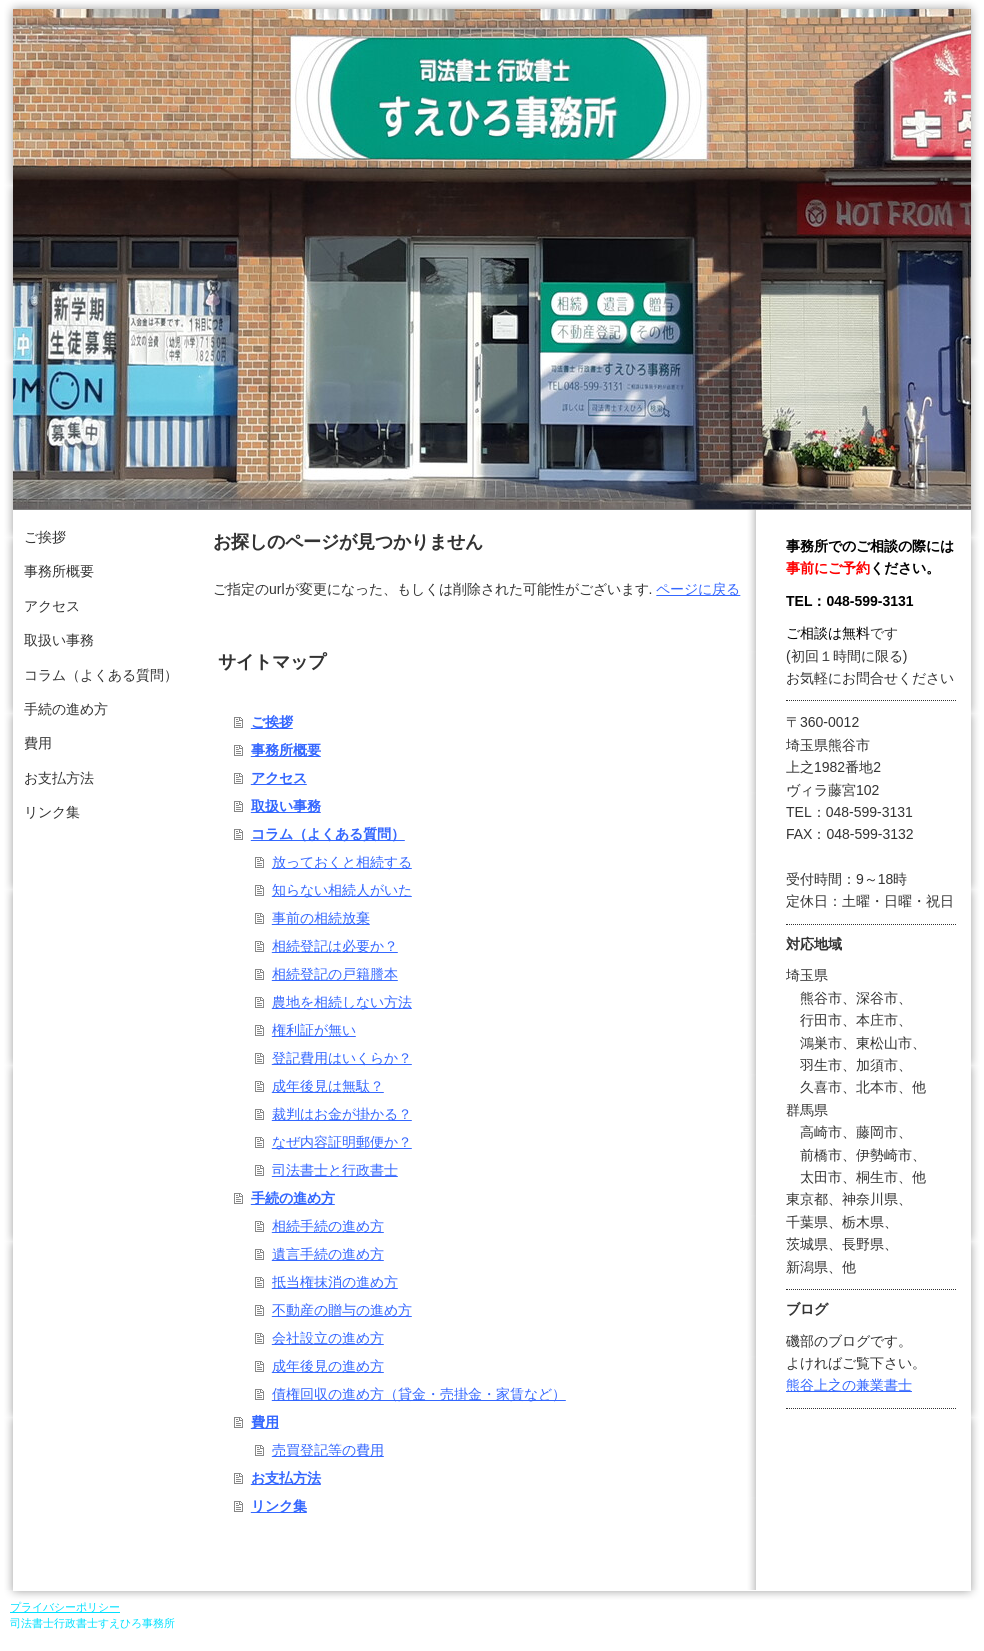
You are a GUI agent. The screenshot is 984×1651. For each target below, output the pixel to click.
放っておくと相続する (342, 862)
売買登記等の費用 (328, 1450)
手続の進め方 (293, 1198)
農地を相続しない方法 (342, 1002)
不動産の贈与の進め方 (342, 1310)
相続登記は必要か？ (335, 946)
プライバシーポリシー (65, 1607)
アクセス (279, 778)
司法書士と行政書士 (335, 1170)
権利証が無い (314, 1030)
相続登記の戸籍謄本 (335, 974)
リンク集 (279, 1506)
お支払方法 (286, 1478)
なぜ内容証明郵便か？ (342, 1142)
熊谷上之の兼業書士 (849, 1385)
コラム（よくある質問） (328, 834)
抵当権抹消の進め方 (335, 1282)
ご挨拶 (272, 722)
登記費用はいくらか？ (342, 1058)
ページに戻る (698, 589)
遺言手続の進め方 (328, 1254)
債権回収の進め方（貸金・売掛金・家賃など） (419, 1394)
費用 (265, 1422)
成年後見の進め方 (328, 1366)
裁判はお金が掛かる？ (342, 1114)
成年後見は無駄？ (328, 1086)
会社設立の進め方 (328, 1338)
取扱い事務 (286, 806)
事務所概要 (286, 750)
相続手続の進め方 (328, 1226)
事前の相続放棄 (321, 918)
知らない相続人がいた (342, 890)
